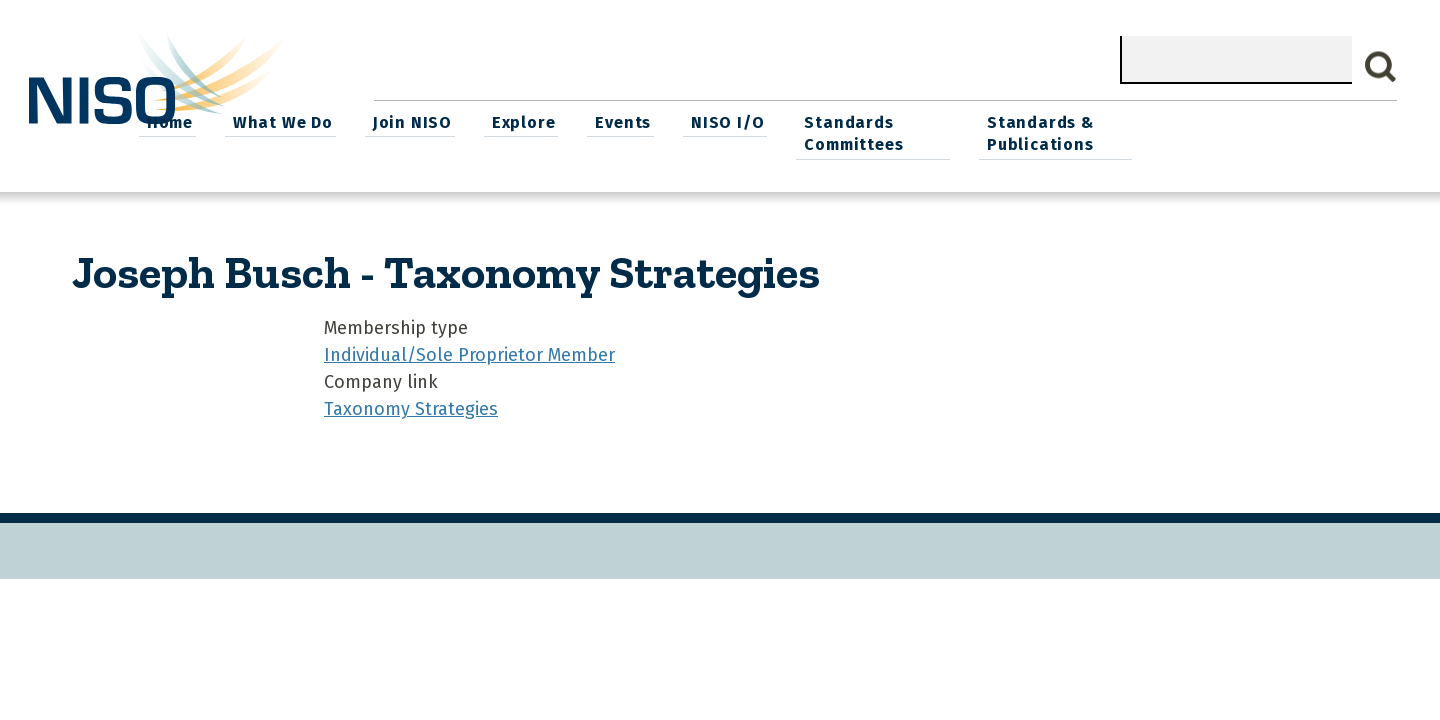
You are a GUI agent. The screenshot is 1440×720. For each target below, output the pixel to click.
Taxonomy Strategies (411, 406)
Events (859, 120)
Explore (762, 120)
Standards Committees (1084, 131)
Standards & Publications (1278, 131)
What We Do (526, 120)
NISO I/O (960, 120)
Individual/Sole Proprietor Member (469, 352)
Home (416, 120)
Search (1381, 67)
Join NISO (653, 120)
